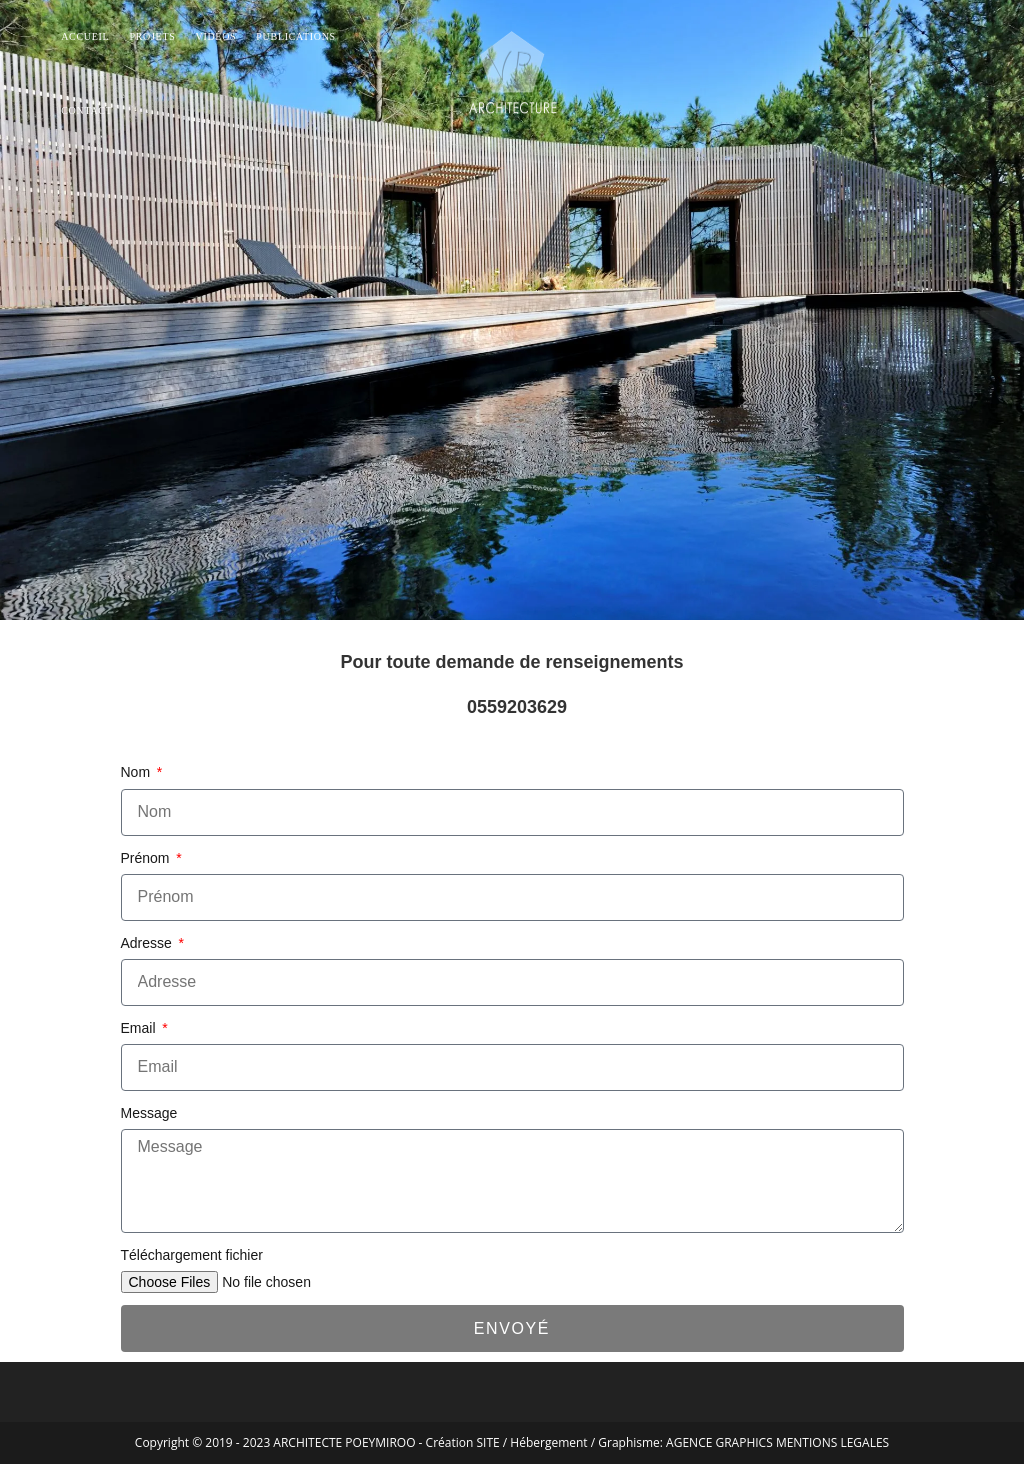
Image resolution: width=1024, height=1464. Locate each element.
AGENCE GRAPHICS (719, 1442)
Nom (137, 772)
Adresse (148, 943)
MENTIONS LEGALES (832, 1442)
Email (140, 1028)
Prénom (147, 858)
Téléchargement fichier (192, 1255)
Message (149, 1113)
